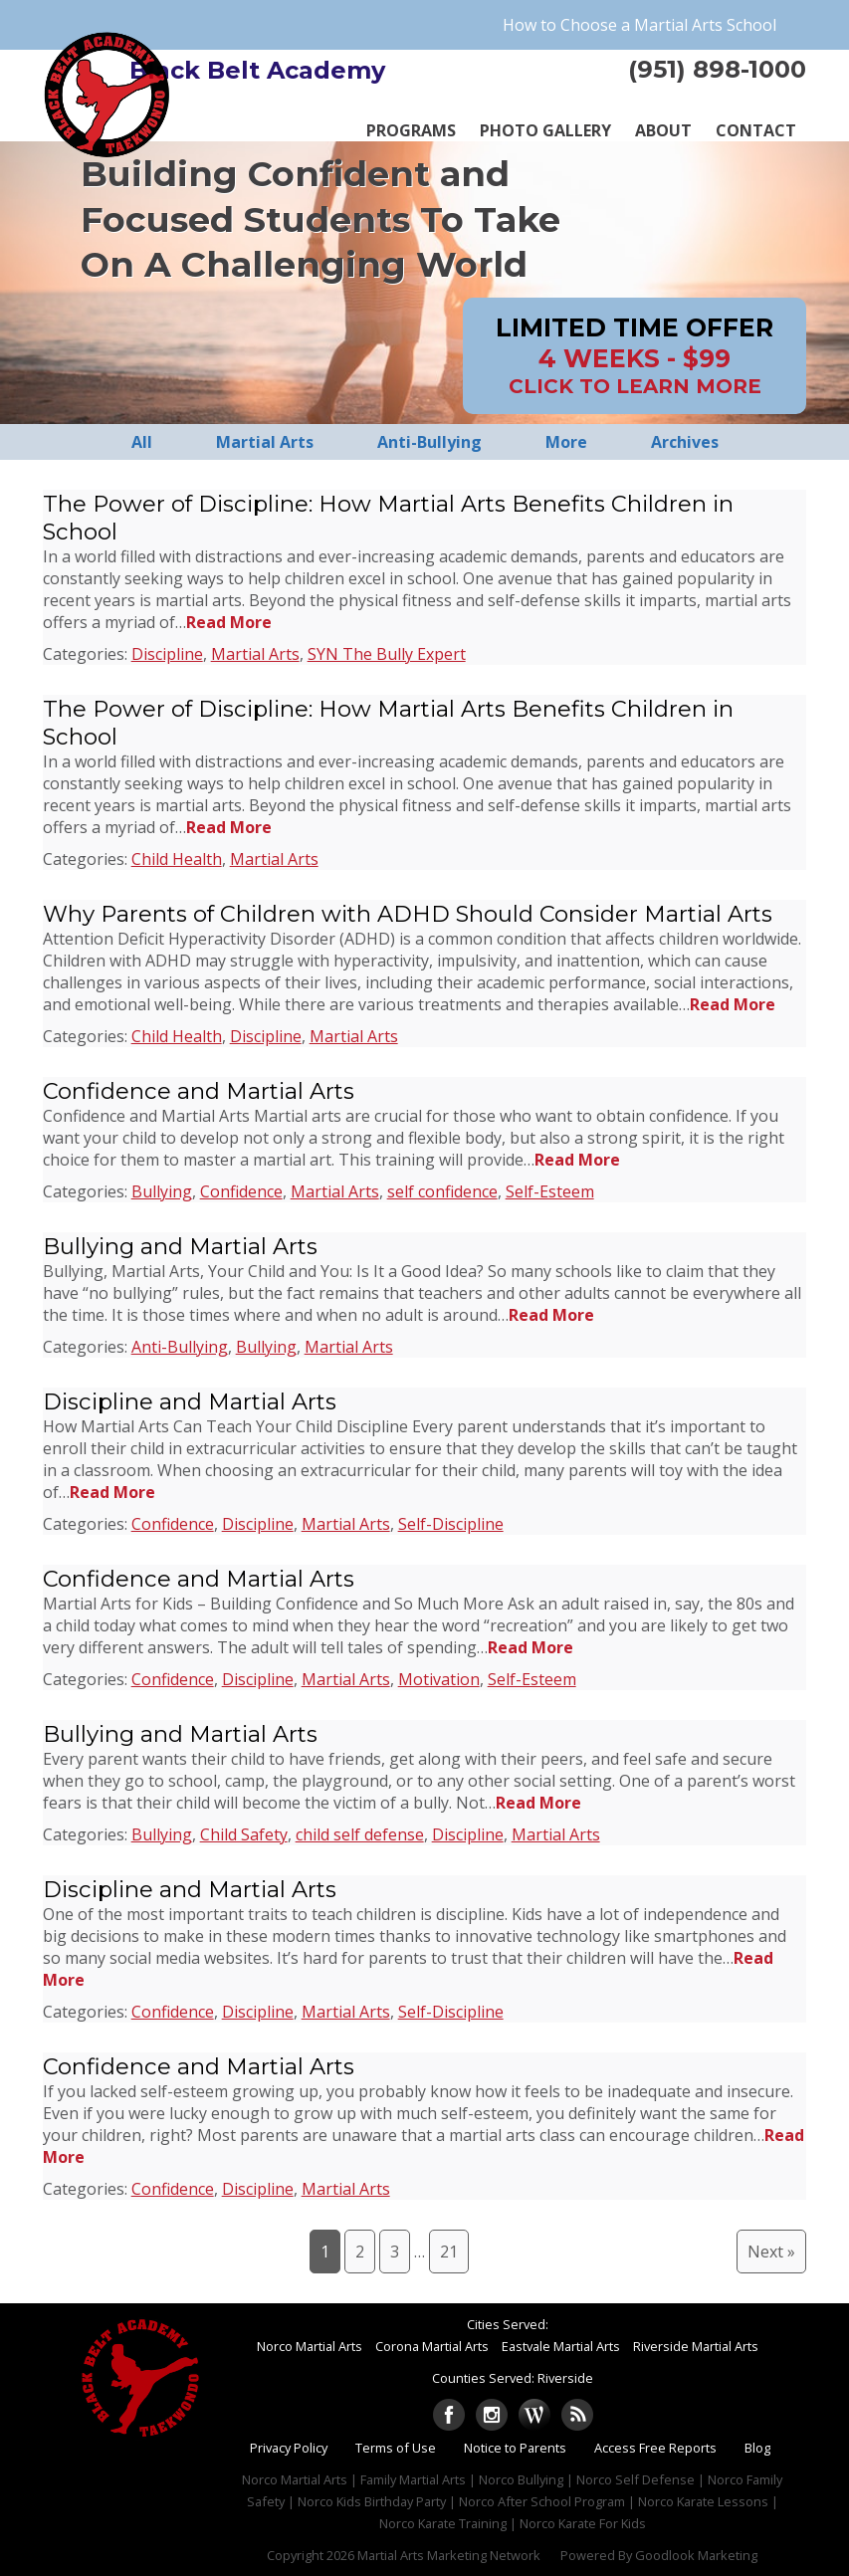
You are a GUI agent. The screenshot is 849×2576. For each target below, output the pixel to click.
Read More (229, 622)
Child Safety (244, 1834)
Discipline (167, 654)
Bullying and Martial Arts (180, 1246)
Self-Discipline (451, 1524)
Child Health (176, 859)
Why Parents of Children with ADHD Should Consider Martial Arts (407, 914)
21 (449, 2251)
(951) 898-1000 (717, 69)
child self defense (360, 1834)
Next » (771, 2251)
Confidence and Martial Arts (198, 1091)
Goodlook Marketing (696, 2555)
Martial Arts (255, 654)
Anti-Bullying (179, 1347)
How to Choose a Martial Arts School (639, 25)
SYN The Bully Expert (387, 654)
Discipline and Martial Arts (189, 1401)
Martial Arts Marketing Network (448, 2555)
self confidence (442, 1191)
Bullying (161, 1191)
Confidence (241, 1191)
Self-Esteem (550, 1191)
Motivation (439, 1679)
